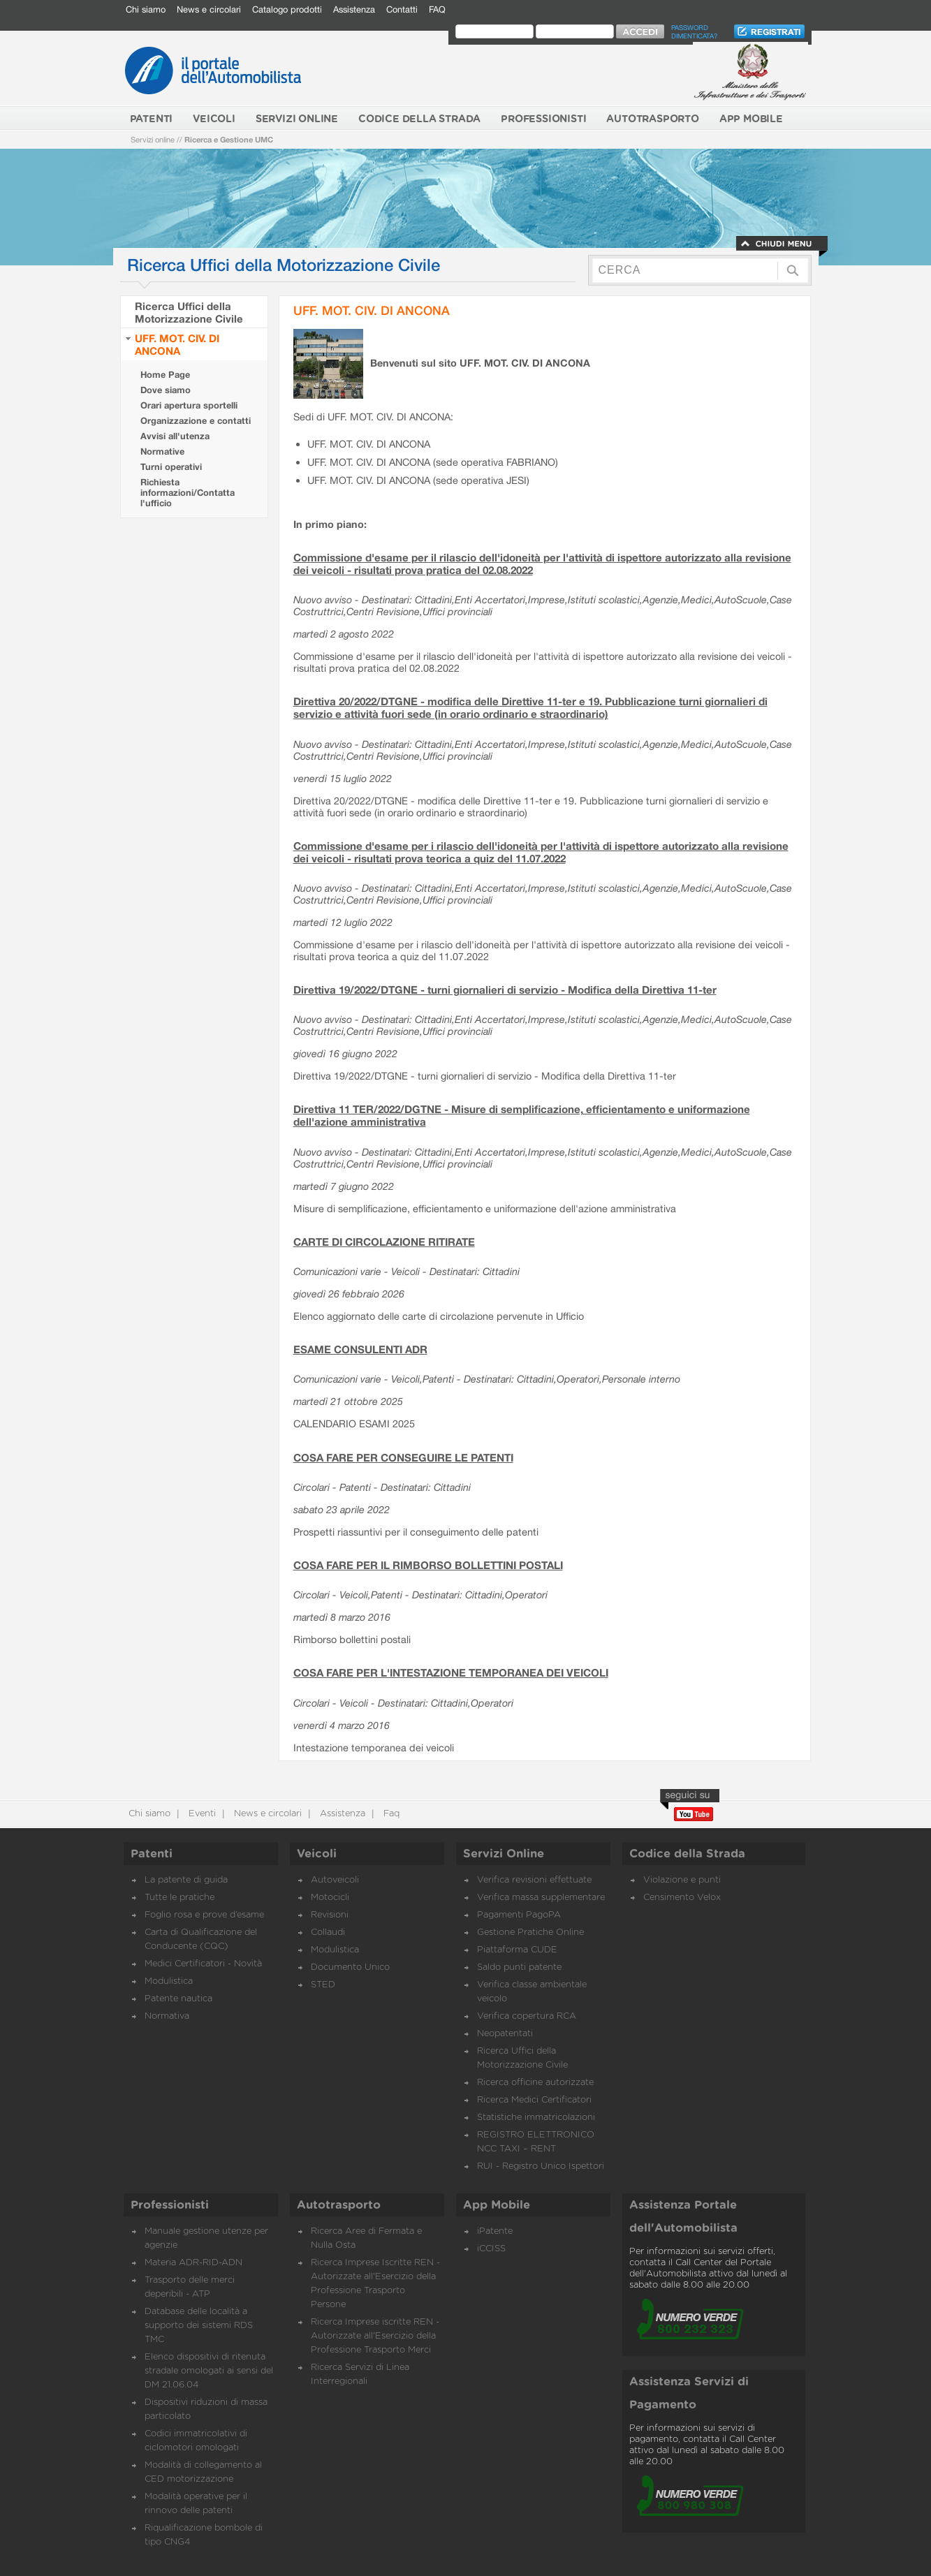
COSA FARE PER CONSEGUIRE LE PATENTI (403, 1457)
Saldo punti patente (519, 1967)
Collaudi (328, 1932)
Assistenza (354, 9)
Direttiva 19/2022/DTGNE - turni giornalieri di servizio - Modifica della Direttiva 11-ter (505, 989)
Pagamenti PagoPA (519, 1915)
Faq (390, 1813)
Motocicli (330, 1897)
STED (323, 1984)
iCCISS (491, 2248)
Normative (162, 451)
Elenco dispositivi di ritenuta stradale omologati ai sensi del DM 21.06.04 (209, 2371)
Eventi (201, 1813)
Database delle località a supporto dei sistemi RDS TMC (199, 2325)
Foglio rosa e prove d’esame (204, 1915)
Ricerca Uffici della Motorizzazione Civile (189, 312)
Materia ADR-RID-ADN (193, 2262)
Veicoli (317, 1854)
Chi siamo (146, 9)
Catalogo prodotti (287, 9)
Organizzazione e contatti (195, 420)
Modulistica (169, 1981)
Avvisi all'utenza (175, 436)
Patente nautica (178, 1998)
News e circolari (209, 9)
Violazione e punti (682, 1880)
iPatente (495, 2231)
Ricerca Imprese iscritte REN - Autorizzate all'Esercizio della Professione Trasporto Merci (375, 2336)
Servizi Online (503, 1854)
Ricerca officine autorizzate (535, 2082)
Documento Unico (350, 1967)
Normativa (167, 2016)
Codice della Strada (687, 1854)
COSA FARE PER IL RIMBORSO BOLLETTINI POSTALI (428, 1565)
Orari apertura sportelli (188, 405)
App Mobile (496, 2205)
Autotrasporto (339, 2205)
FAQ (437, 9)
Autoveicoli (335, 1880)
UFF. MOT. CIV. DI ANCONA (177, 344)
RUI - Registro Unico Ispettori (540, 2166)
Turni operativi (171, 467)
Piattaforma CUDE (517, 1950)
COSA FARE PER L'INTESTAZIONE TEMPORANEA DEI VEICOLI (450, 1672)
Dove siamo (165, 390)
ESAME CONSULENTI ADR (360, 1349)
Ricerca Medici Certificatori (534, 2100)
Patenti (152, 1854)
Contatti (402, 9)
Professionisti (170, 2205)
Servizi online (153, 139)
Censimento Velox (682, 1897)
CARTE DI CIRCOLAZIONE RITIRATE (384, 1241)
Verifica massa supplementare (541, 1897)
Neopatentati (505, 2033)
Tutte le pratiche (179, 1897)
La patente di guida (186, 1880)
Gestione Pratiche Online (530, 1932)
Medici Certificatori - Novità (203, 1963)
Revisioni (330, 1915)
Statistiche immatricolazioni (536, 2117)
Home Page (165, 374)
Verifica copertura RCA (526, 2016)
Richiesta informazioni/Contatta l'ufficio (187, 492)
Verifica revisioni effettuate (534, 1880)
